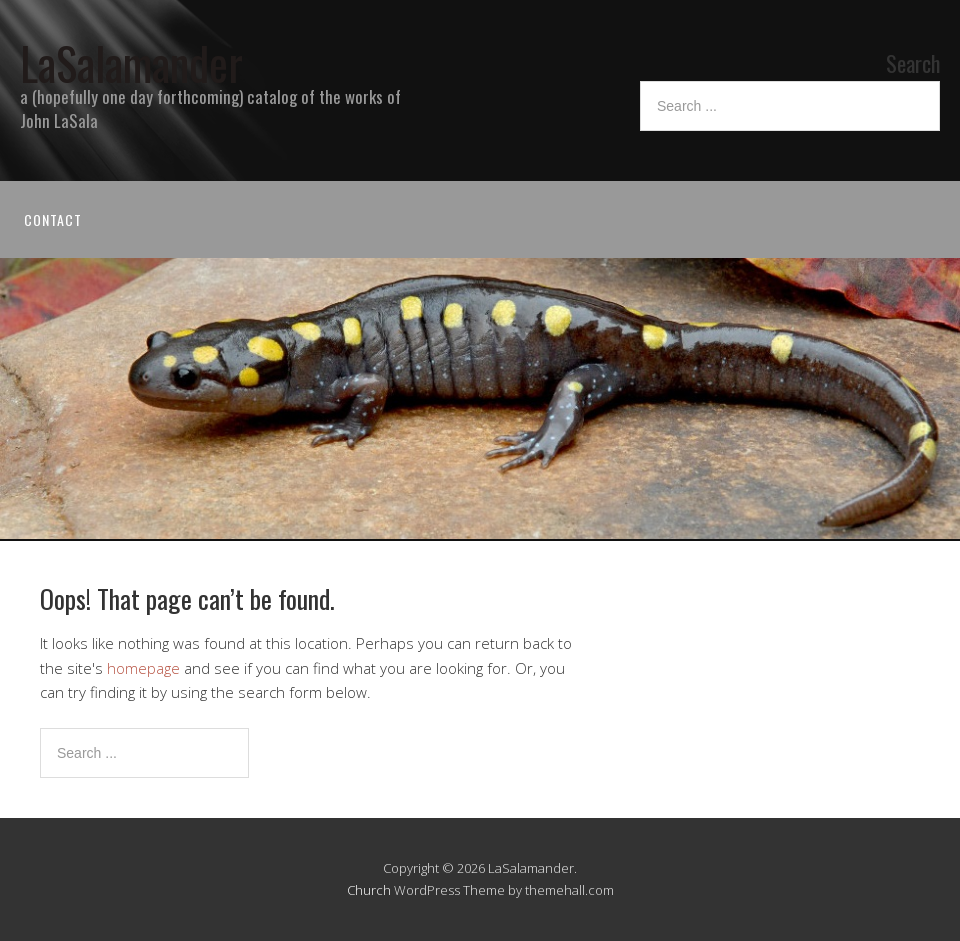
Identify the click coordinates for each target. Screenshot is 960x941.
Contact (53, 219)
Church (369, 890)
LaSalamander (131, 62)
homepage (143, 668)
